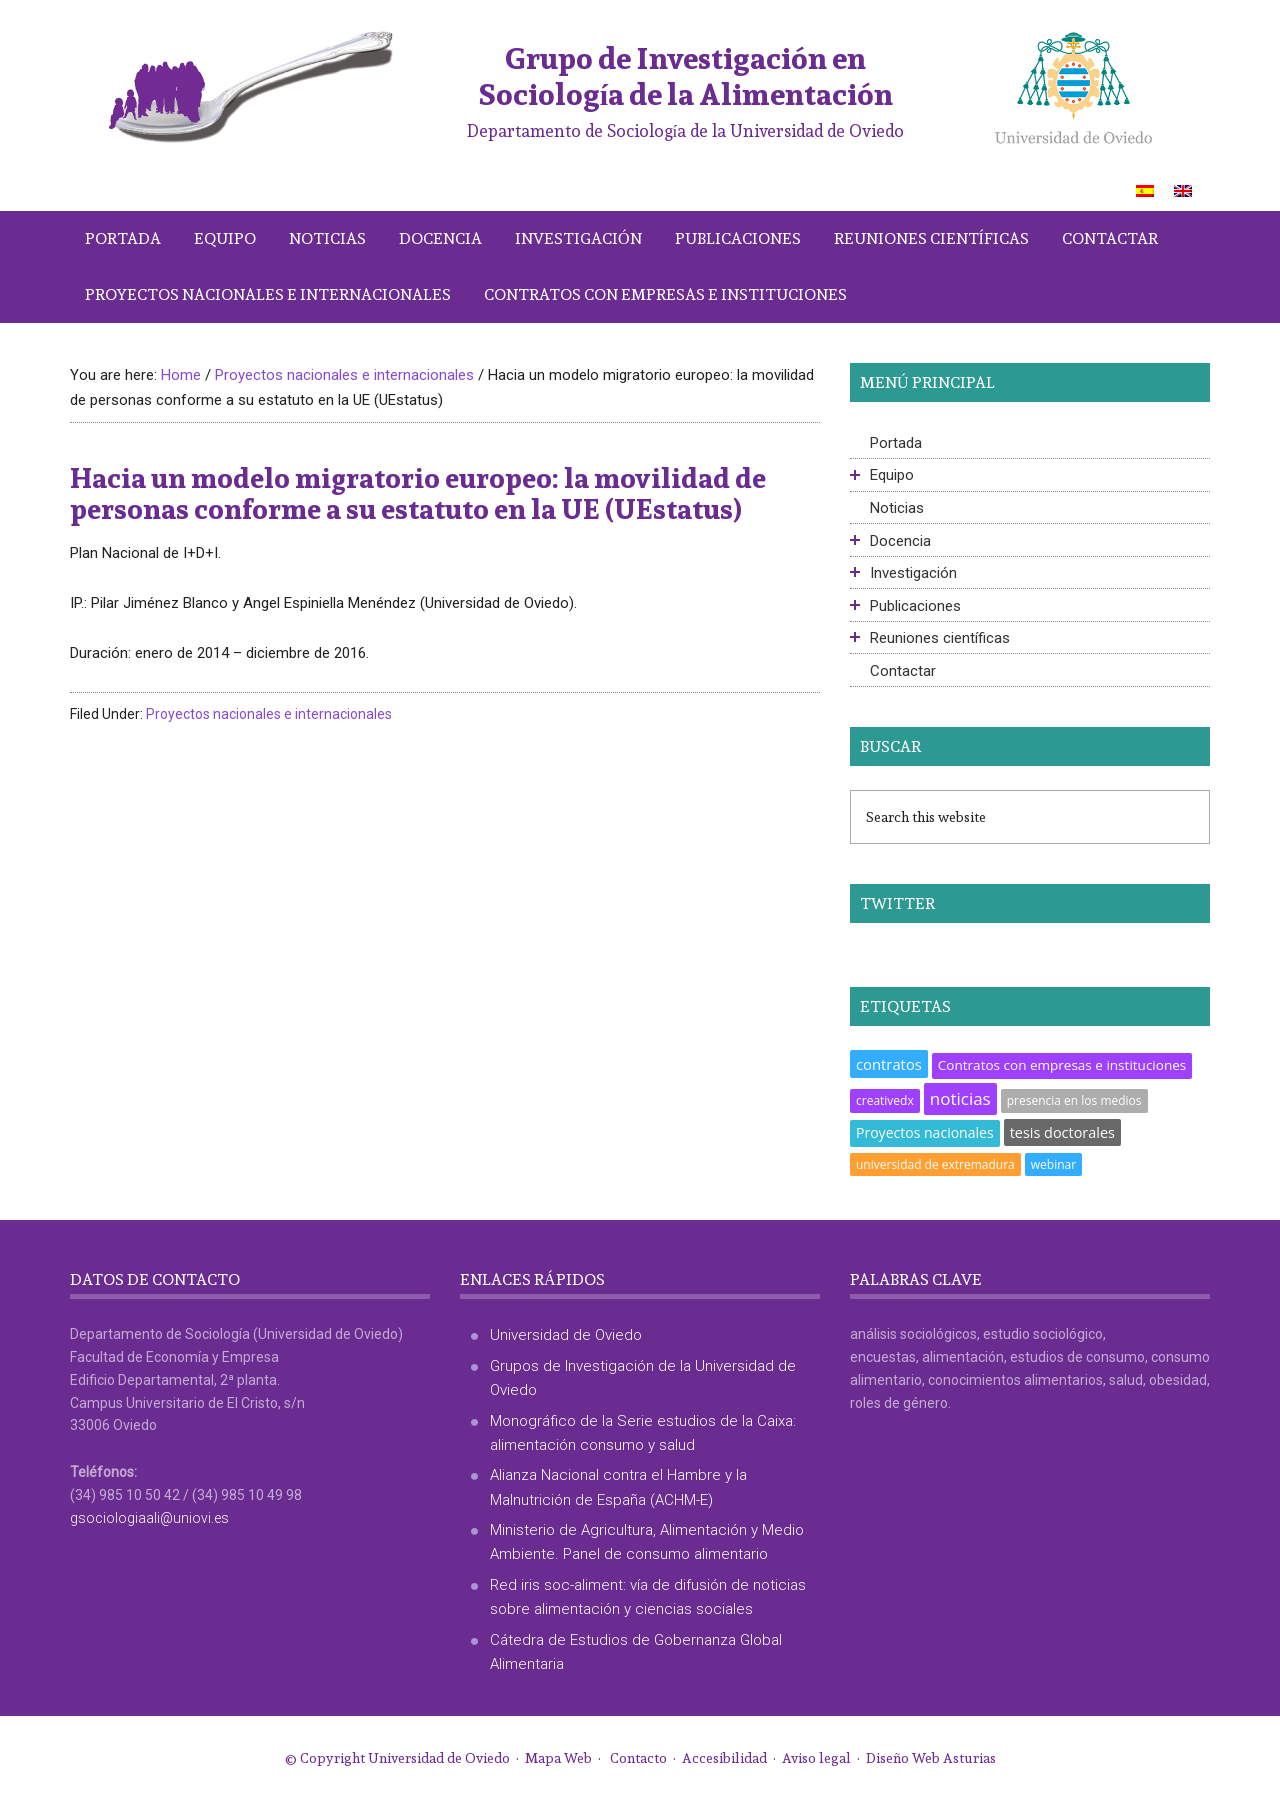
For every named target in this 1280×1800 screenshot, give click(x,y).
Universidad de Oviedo (566, 1335)
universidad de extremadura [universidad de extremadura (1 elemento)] (935, 1164)
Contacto (638, 1758)
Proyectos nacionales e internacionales (269, 714)
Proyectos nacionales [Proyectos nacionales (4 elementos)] (925, 1132)
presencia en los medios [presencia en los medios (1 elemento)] (1074, 1100)
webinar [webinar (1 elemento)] (1053, 1164)
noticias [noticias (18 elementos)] (960, 1098)
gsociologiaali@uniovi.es (149, 1518)
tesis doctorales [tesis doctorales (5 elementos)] (1062, 1132)
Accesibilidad (724, 1758)
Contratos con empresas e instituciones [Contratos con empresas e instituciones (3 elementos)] (1062, 1065)
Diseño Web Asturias (931, 1758)
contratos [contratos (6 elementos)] (889, 1064)
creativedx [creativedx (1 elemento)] (885, 1100)
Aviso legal (816, 1758)
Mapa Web (558, 1758)
